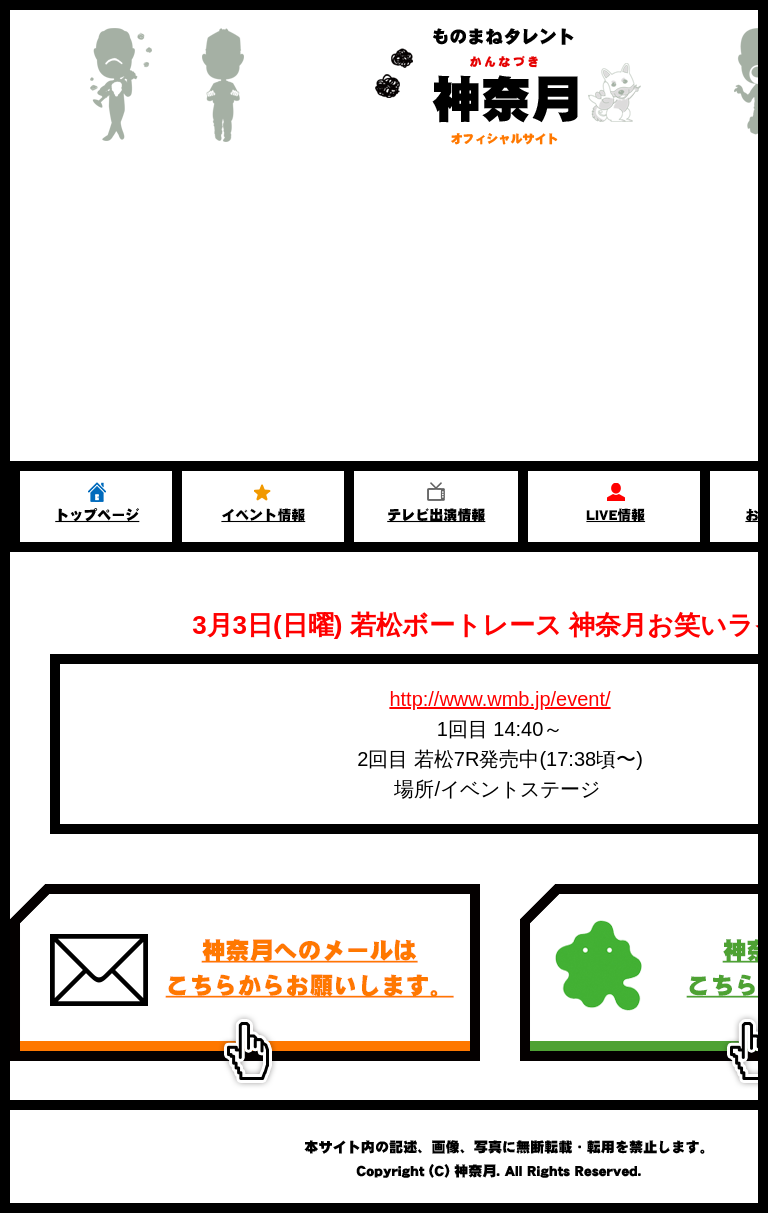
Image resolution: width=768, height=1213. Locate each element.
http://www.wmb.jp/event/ (499, 699)
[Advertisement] (384, 311)
